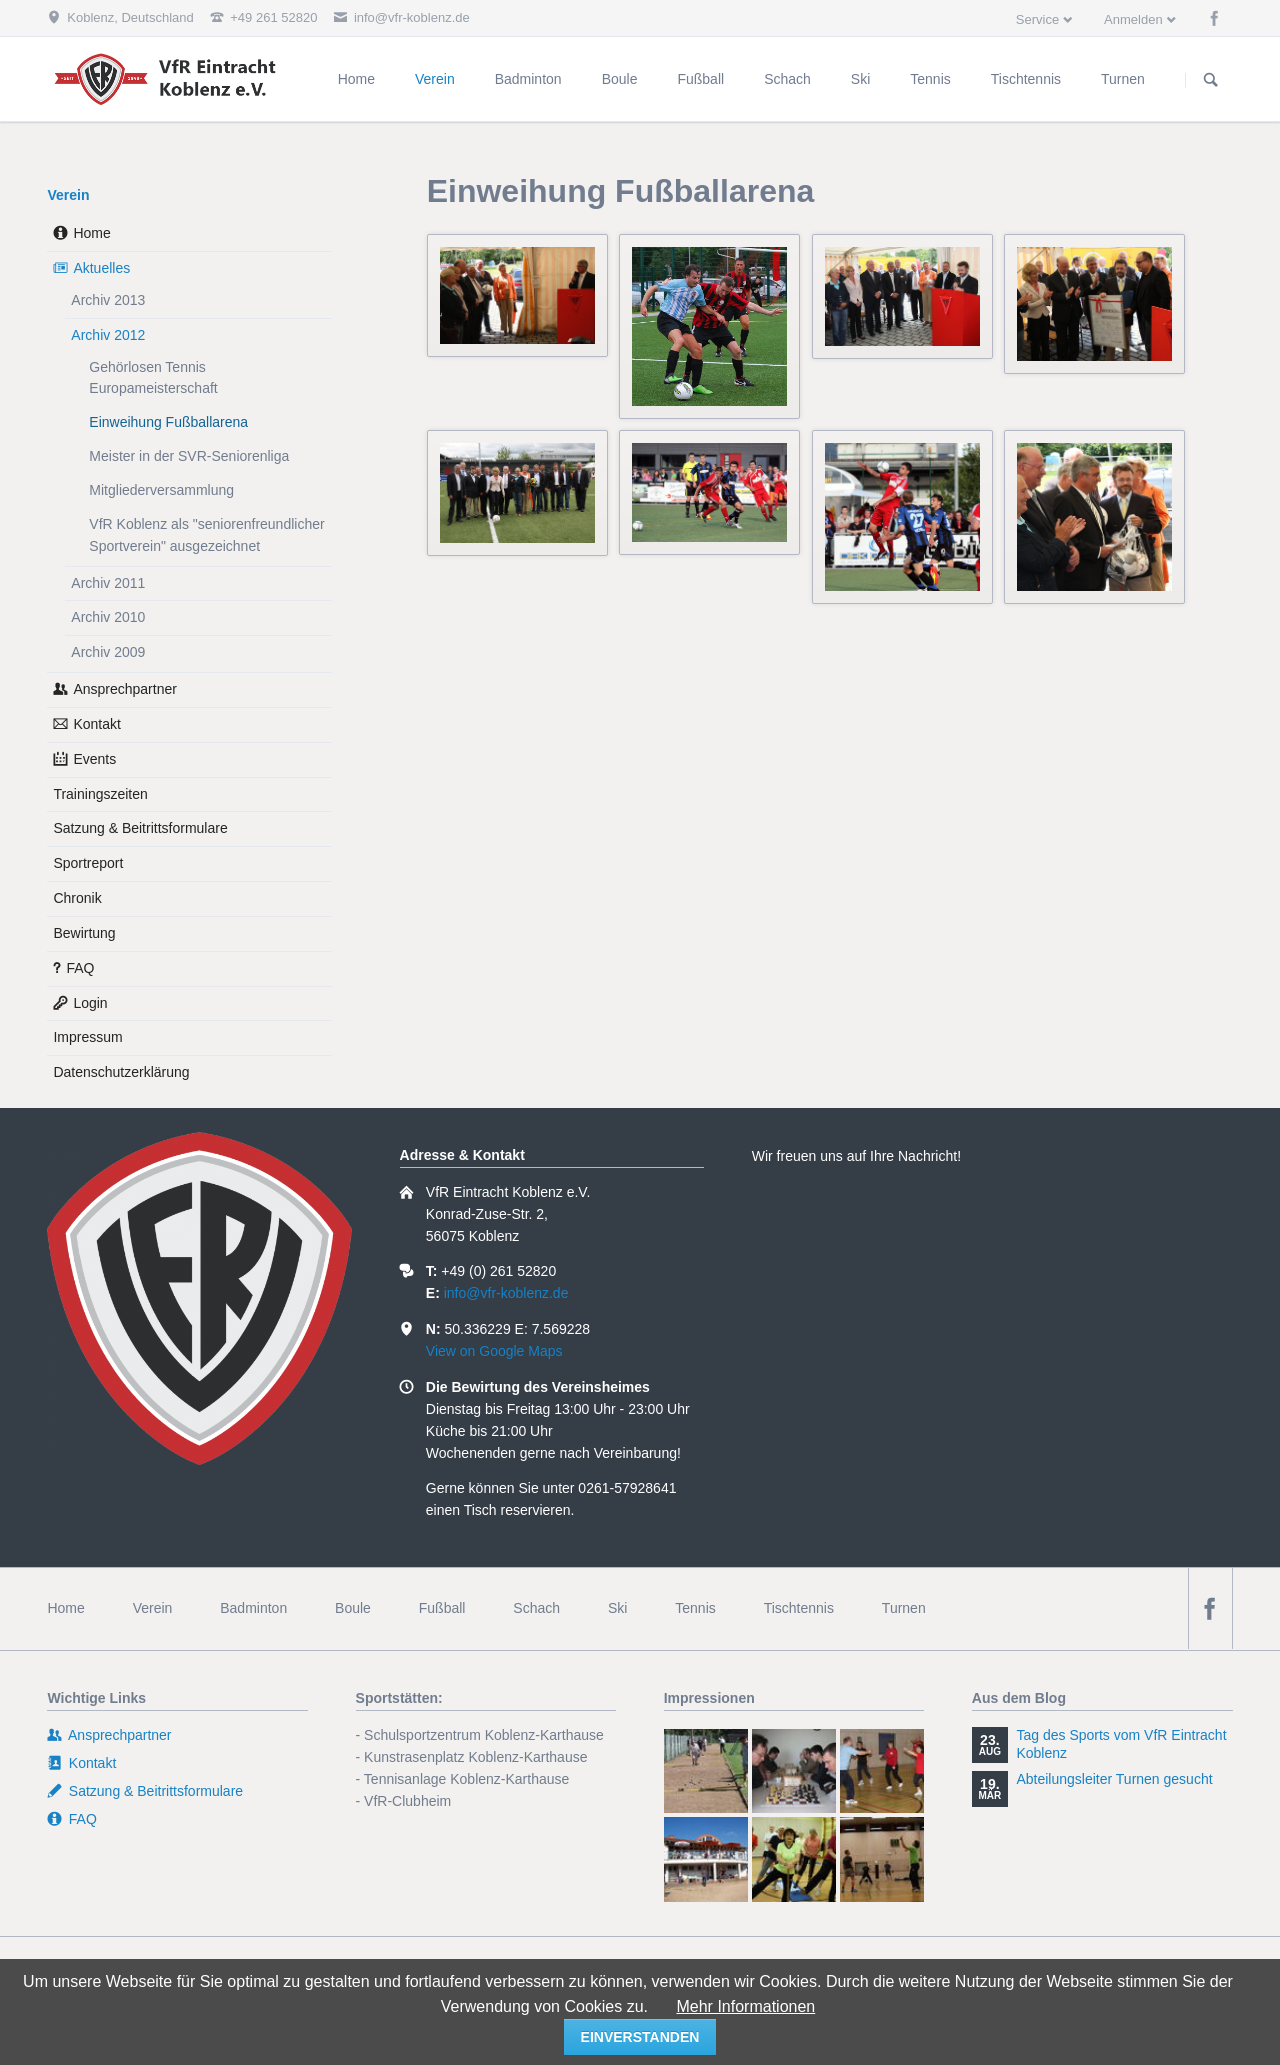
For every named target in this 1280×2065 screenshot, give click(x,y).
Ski (617, 1608)
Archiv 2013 (108, 300)
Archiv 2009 (108, 652)
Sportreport (88, 863)
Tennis (695, 1608)
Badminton (253, 1608)
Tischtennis (799, 1608)
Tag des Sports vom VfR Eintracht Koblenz (1121, 1744)
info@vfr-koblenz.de (506, 1293)
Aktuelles (101, 268)
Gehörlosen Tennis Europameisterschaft (153, 378)
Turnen (904, 1608)
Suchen (1211, 80)
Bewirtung (84, 933)
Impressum (87, 1037)
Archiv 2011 (108, 583)
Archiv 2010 (108, 617)
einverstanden (640, 2037)
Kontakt (96, 724)
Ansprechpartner (125, 689)
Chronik (77, 898)
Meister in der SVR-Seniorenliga (189, 456)
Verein (68, 195)
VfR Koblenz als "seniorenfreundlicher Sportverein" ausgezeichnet (206, 535)
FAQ (80, 968)
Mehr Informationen (745, 2006)
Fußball (442, 1608)
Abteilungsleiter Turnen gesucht (1114, 1779)
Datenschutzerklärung (121, 1072)
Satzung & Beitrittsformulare (140, 828)
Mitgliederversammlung (161, 490)
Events (94, 759)
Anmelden (1133, 19)
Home (91, 233)
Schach (536, 1608)
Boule (353, 1608)
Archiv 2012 (108, 335)
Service (1037, 19)
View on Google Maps (494, 1351)
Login (90, 1003)
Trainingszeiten (100, 794)
